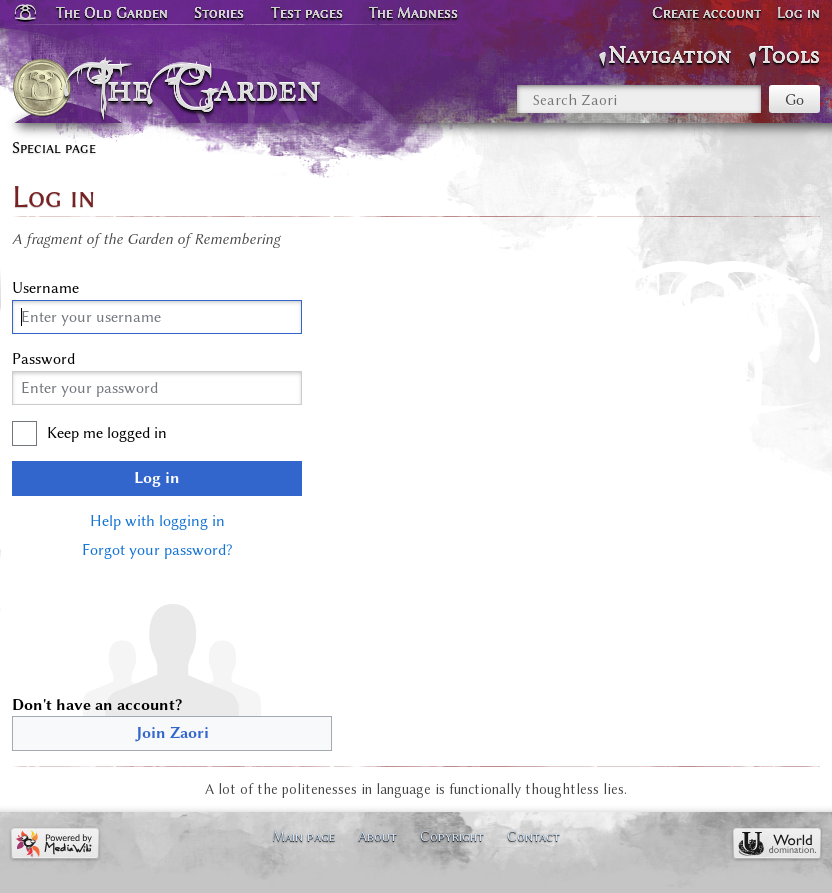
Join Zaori (172, 733)
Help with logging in (157, 521)
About (377, 836)
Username (45, 288)
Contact (533, 836)
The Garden (210, 88)
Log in (157, 478)
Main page (303, 836)
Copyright (452, 836)
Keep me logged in (107, 433)
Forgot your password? (157, 550)
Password (43, 359)
